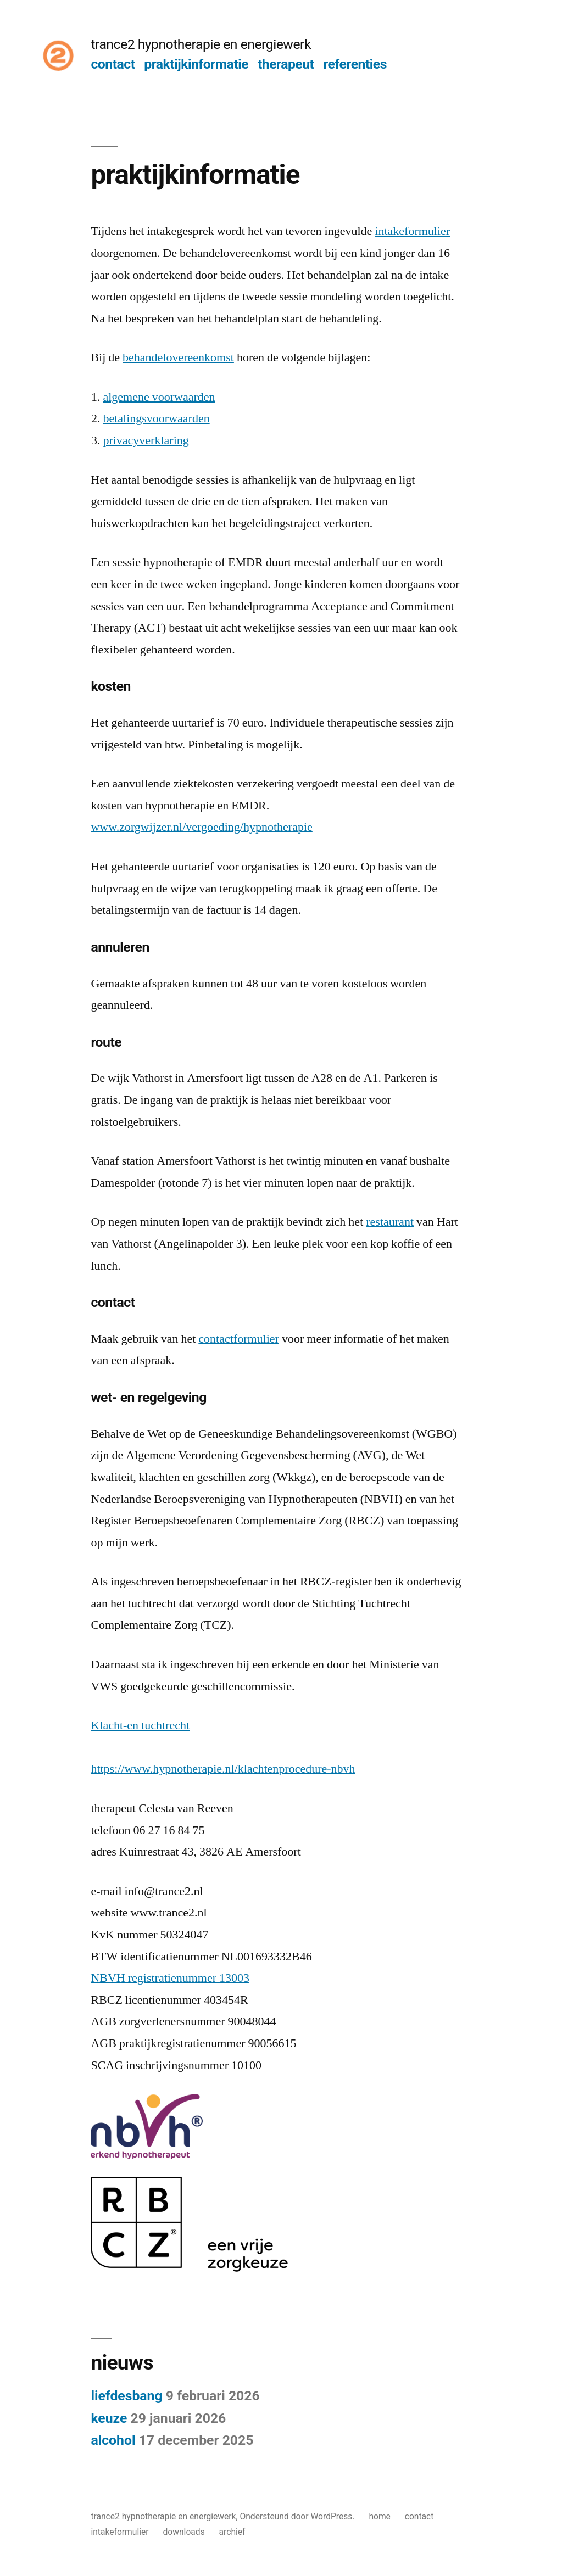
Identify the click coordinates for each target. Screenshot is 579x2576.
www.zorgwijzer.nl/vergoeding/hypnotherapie (201, 827)
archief (232, 2532)
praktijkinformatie (196, 64)
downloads (184, 2532)
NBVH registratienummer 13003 (170, 1978)
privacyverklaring (145, 440)
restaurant (390, 1222)
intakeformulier (412, 231)
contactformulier (238, 1338)
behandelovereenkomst (178, 357)
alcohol (113, 2440)
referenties (355, 64)
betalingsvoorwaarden (156, 418)
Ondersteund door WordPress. (298, 2516)
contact (113, 64)
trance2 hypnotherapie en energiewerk (201, 44)
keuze (109, 2418)
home (380, 2516)
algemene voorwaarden (159, 397)
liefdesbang (126, 2396)
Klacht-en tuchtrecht (140, 1725)
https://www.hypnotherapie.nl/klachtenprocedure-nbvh (223, 1768)
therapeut (286, 64)
